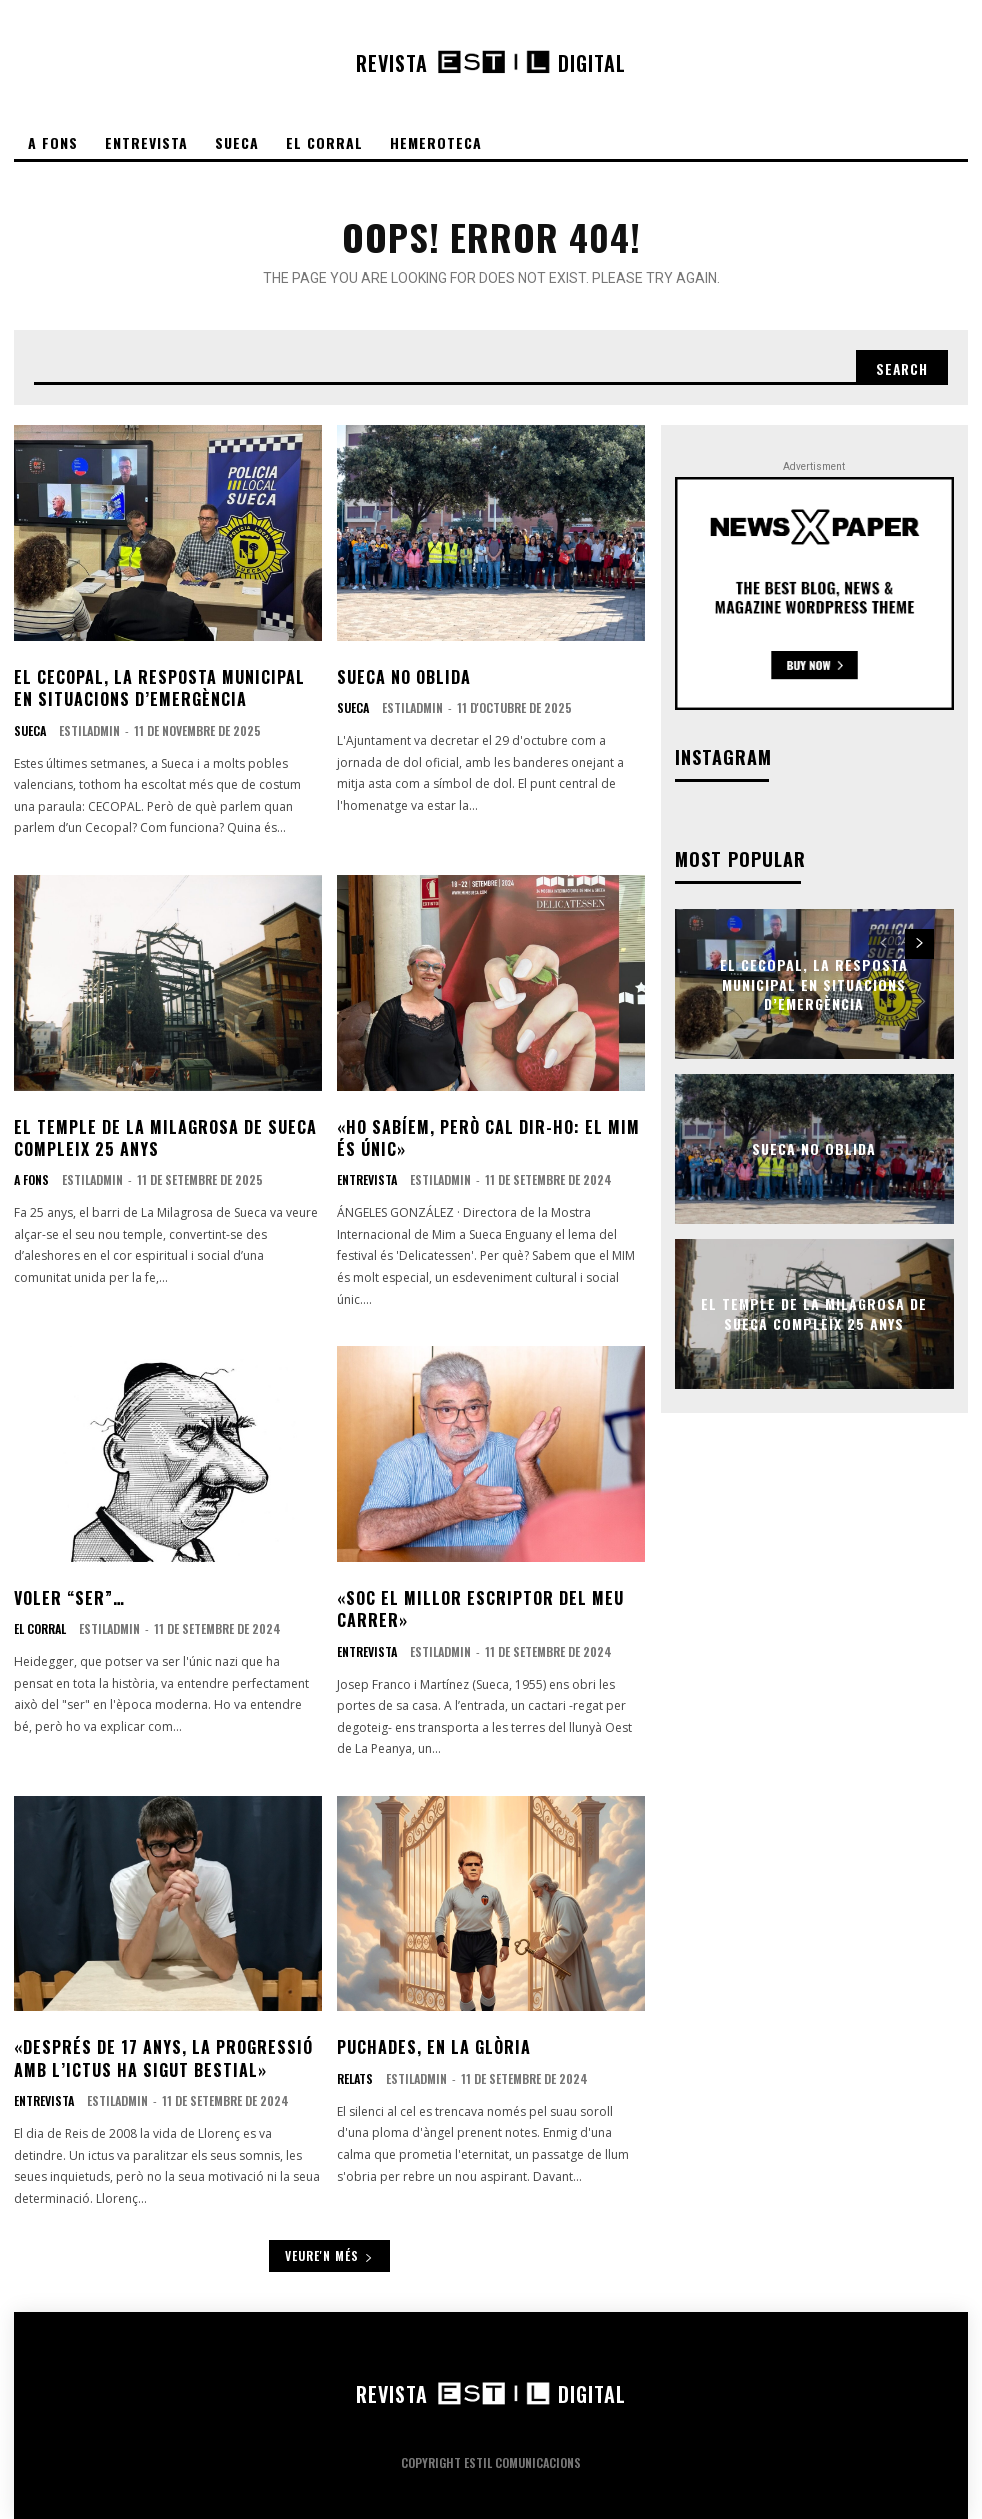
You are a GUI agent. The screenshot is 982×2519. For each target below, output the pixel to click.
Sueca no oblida (404, 677)
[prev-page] (883, 944)
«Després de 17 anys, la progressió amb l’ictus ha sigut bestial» (163, 2058)
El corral (40, 1629)
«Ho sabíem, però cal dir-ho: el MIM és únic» (488, 1138)
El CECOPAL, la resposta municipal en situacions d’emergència (159, 688)
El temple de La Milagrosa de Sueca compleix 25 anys (165, 1138)
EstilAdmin (89, 730)
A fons (31, 1180)
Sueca (30, 731)
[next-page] (919, 944)
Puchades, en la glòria (434, 2047)
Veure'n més (329, 2255)
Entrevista (367, 1180)
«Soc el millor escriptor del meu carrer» (480, 1609)
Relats (355, 2079)
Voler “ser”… (69, 1598)
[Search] (901, 368)
